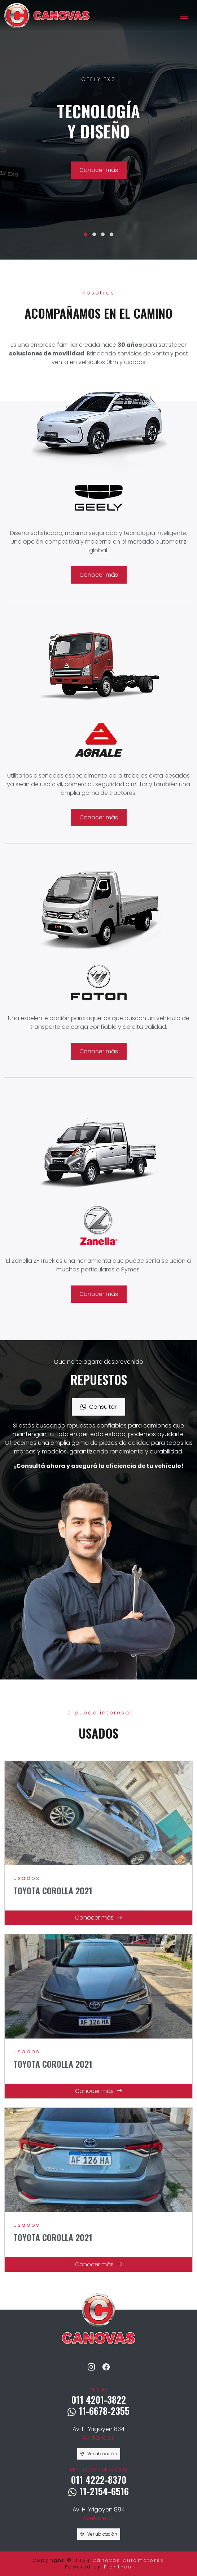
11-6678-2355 (98, 2411)
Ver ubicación (98, 2454)
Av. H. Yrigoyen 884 (99, 2513)
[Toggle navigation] (184, 15)
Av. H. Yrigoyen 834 (98, 2433)
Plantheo (118, 2567)
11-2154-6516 (98, 2491)
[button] (85, 234)
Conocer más (98, 170)
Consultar (98, 1407)
